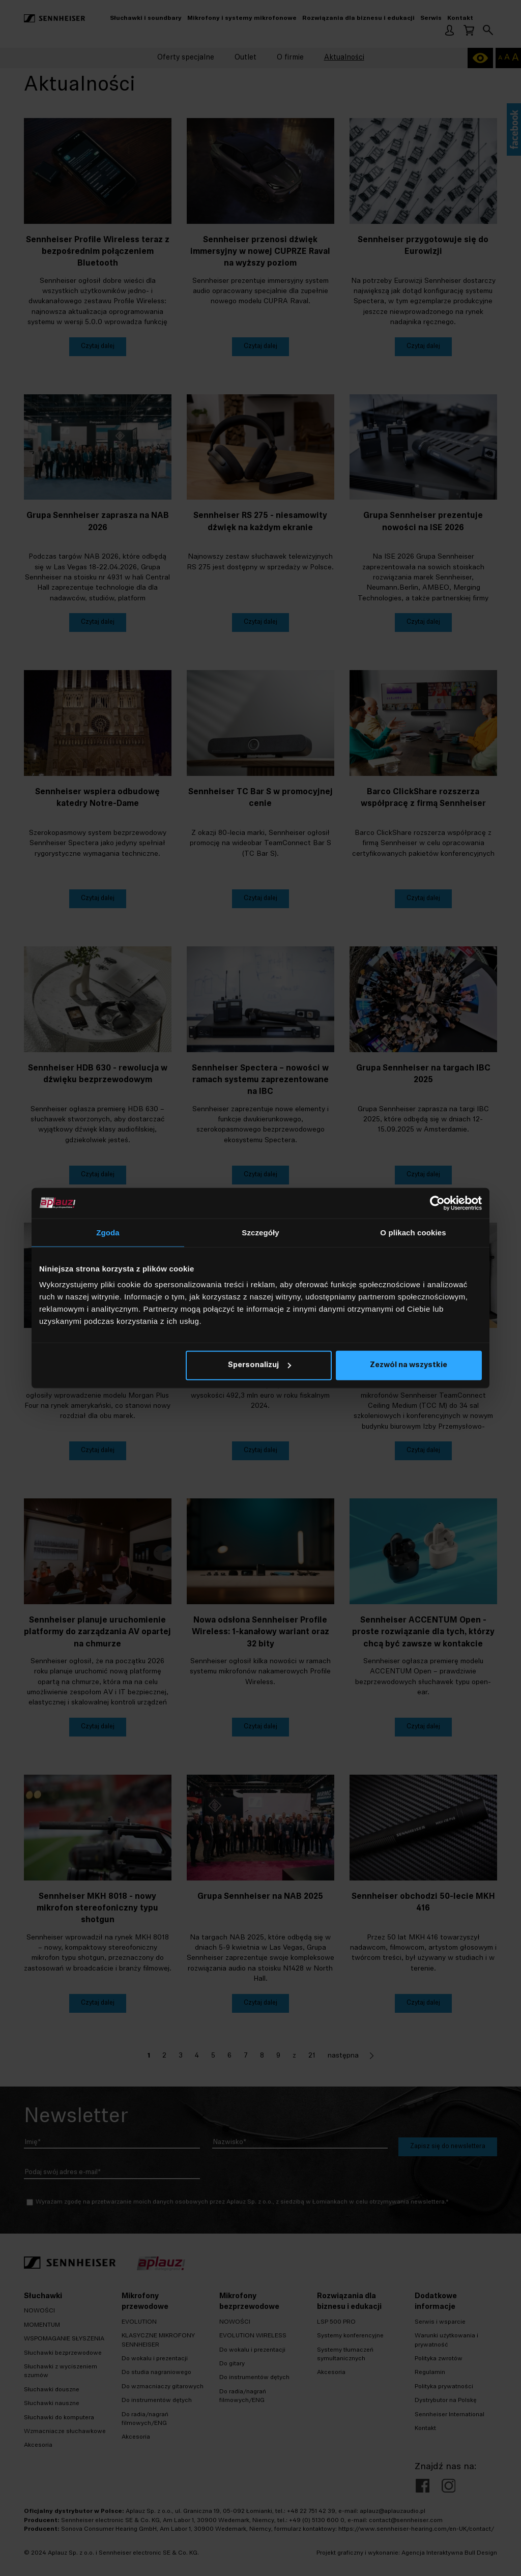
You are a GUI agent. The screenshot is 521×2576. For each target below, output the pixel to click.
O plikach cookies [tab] (413, 1232)
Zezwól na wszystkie (408, 1365)
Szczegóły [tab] (260, 1232)
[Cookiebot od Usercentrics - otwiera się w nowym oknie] (437, 1202)
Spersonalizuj (259, 1365)
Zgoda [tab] (108, 1232)
